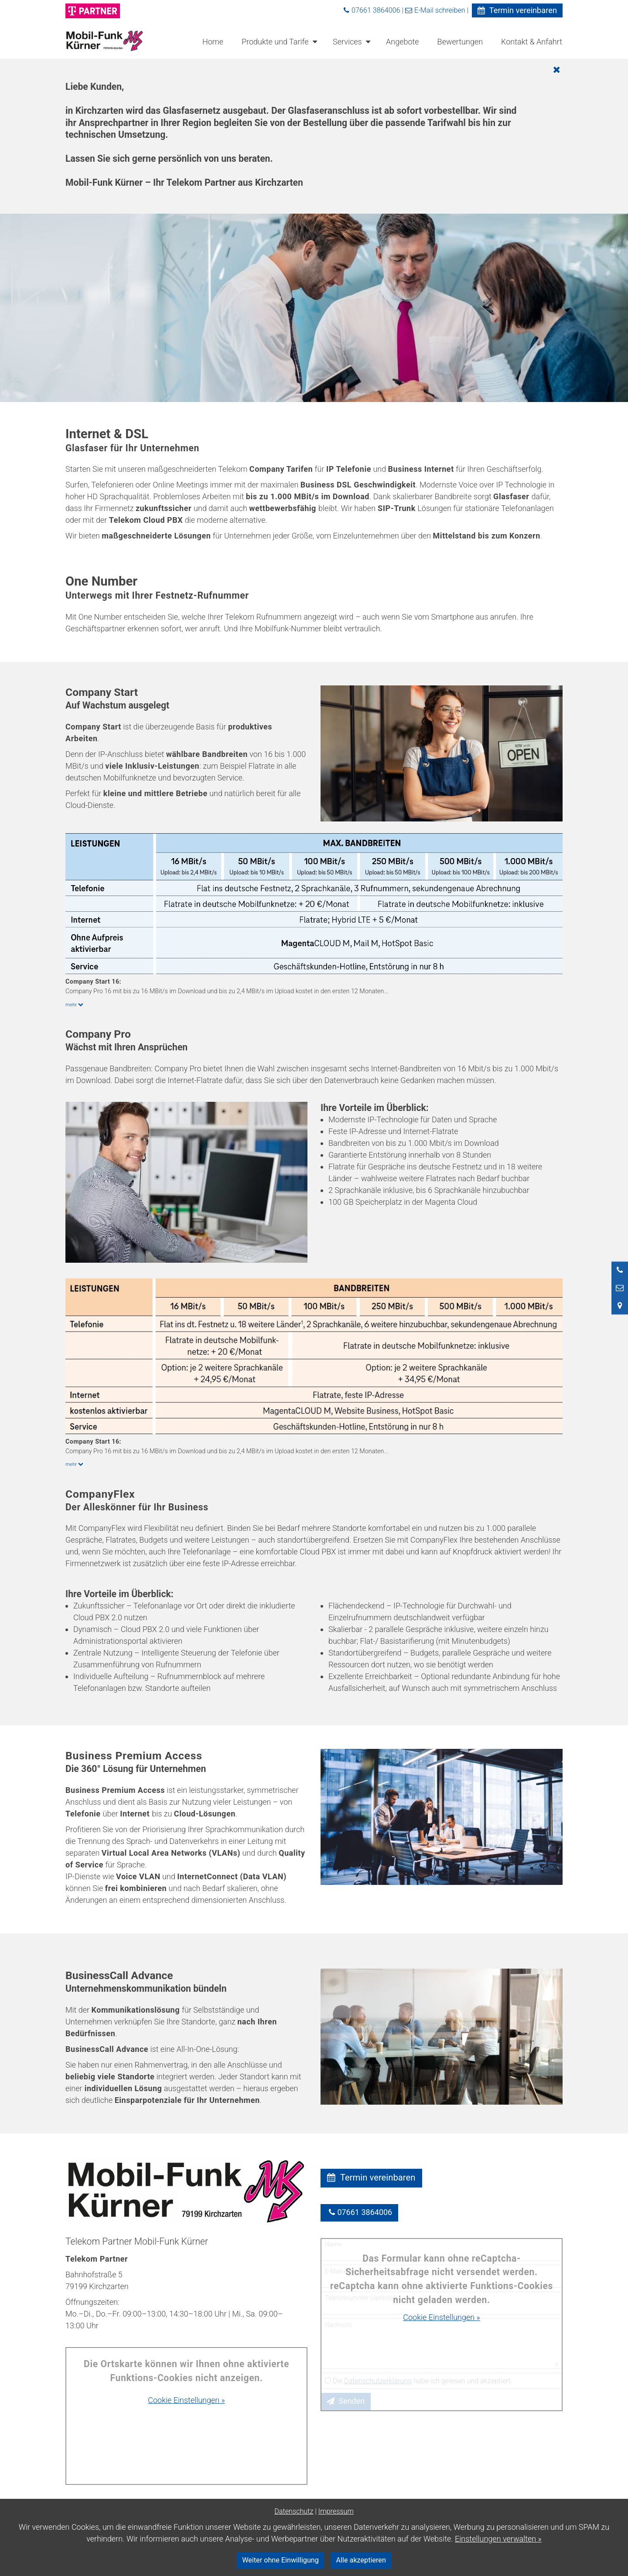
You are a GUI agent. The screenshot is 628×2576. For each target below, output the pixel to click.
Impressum (336, 2511)
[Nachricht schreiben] (619, 1287)
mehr (75, 1005)
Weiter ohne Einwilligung (280, 2560)
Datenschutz (293, 2511)
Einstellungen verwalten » (498, 2538)
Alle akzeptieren (361, 2560)
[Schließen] (315, 70)
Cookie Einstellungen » (186, 2400)
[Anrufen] (619, 1270)
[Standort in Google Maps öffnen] (619, 1305)
